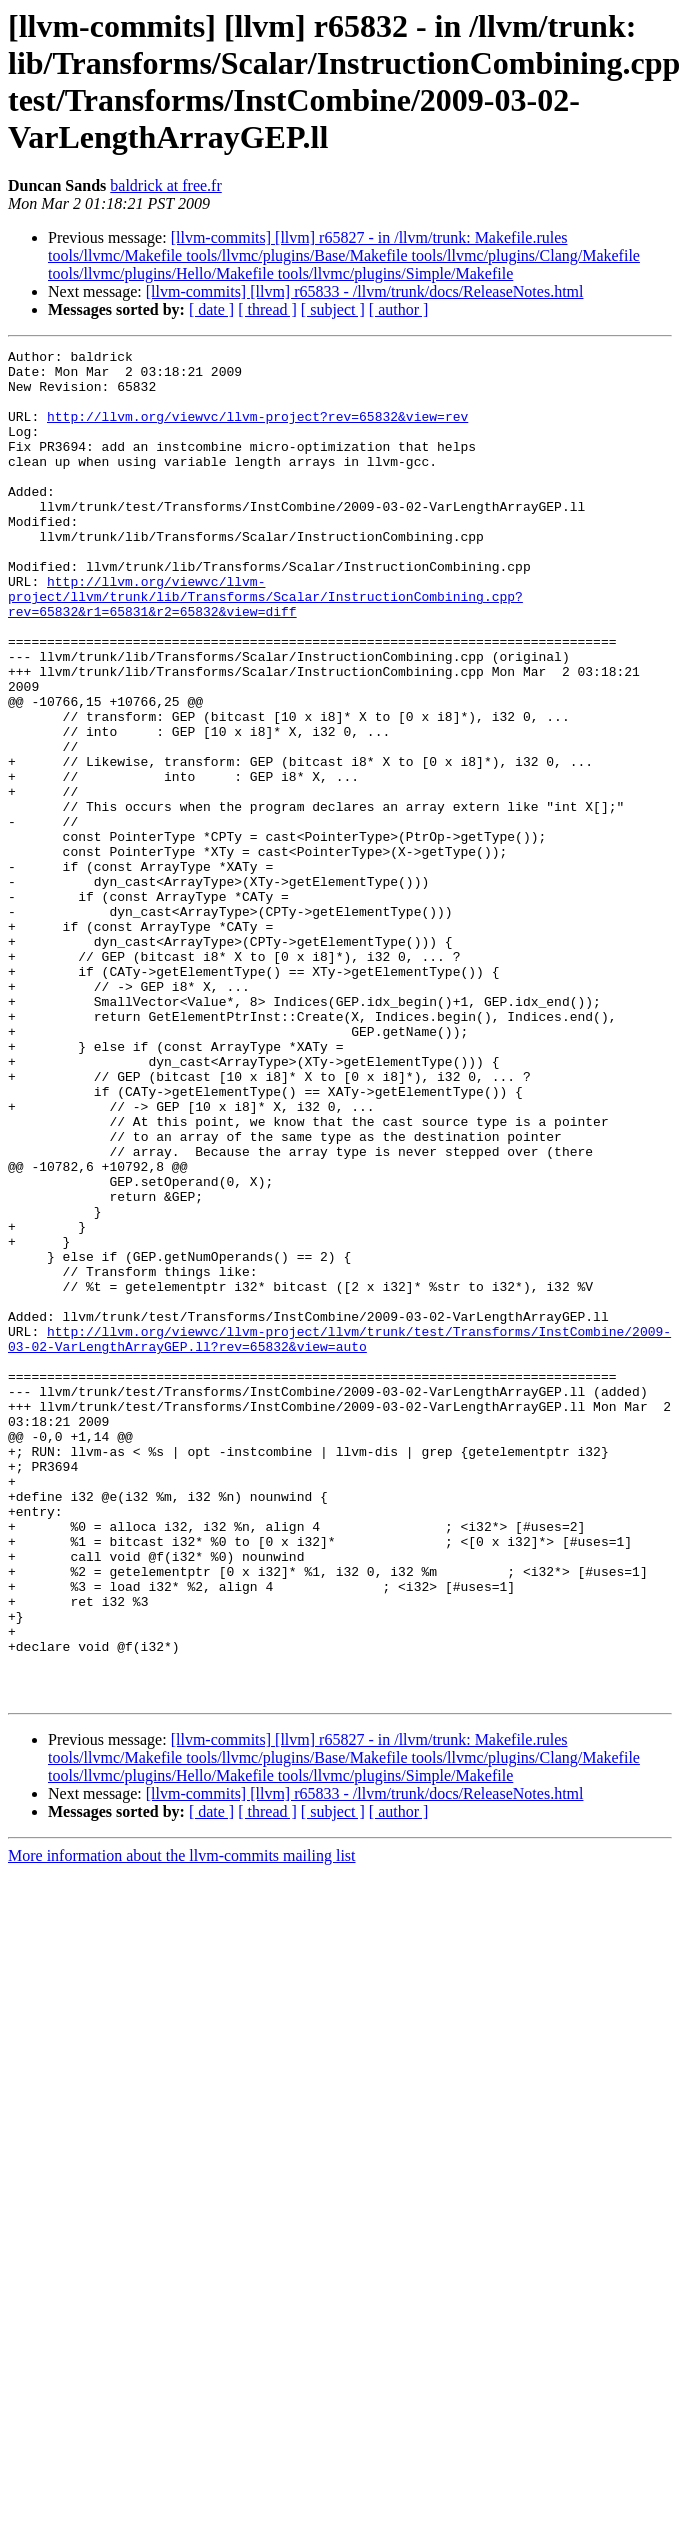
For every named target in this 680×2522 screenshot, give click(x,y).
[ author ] (399, 309)
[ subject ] (333, 309)
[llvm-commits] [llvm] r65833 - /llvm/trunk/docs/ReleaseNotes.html (365, 291)
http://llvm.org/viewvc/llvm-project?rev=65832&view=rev (257, 431)
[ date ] (211, 309)
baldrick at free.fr (165, 185)
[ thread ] (267, 309)
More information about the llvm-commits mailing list (182, 2125)
